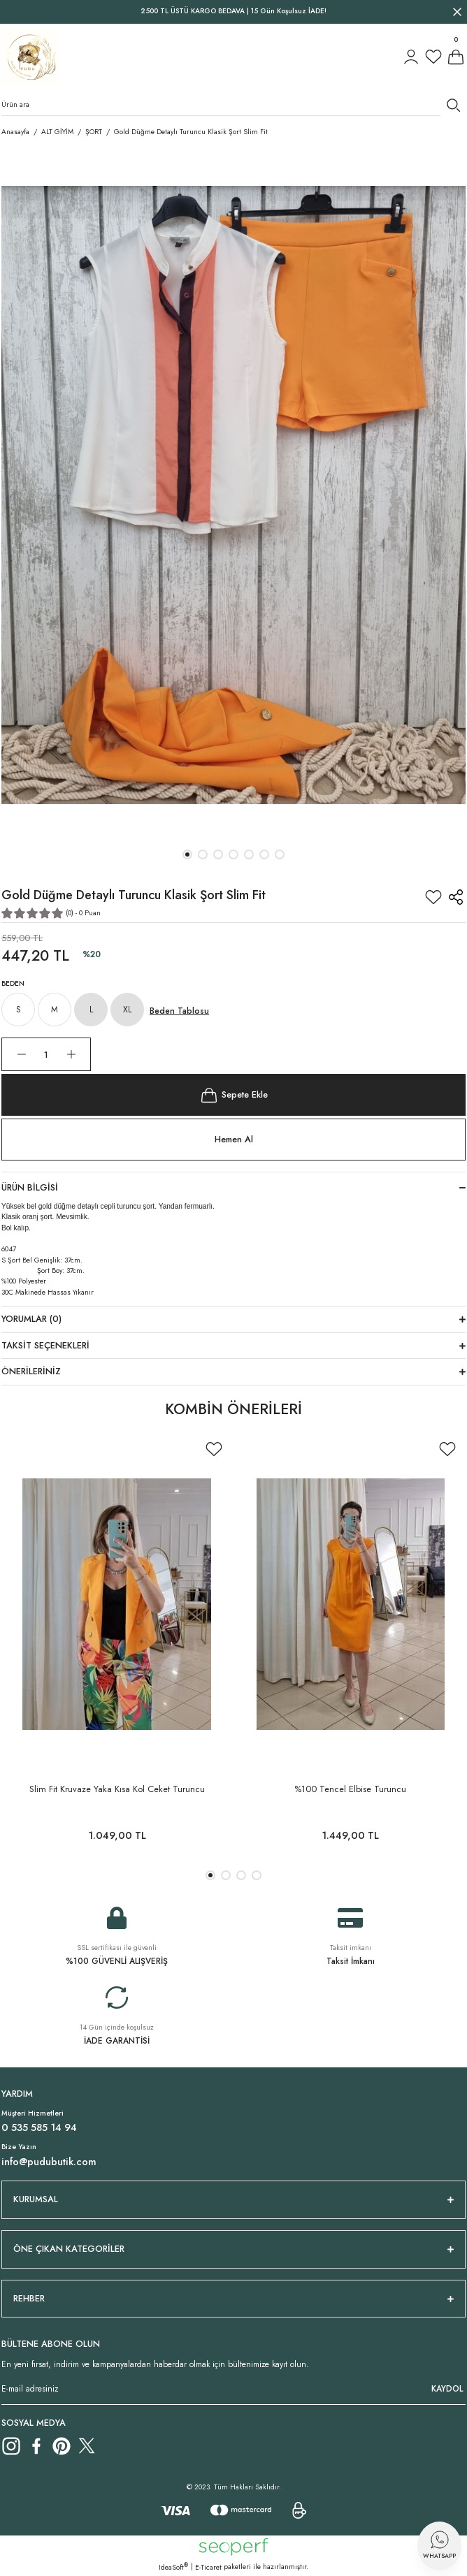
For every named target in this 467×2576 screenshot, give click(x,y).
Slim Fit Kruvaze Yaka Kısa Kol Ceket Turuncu (117, 1789)
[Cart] (456, 56)
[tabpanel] (233, 495)
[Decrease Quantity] (21, 1054)
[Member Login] (411, 56)
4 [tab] (233, 854)
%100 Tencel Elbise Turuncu (350, 1789)
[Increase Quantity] (71, 1054)
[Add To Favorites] (433, 897)
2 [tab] (203, 854)
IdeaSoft (173, 2567)
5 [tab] (249, 854)
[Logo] (30, 56)
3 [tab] (218, 854)
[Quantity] (46, 1054)
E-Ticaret (208, 2567)
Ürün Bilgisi (29, 1187)
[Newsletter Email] (233, 2389)
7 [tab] (280, 854)
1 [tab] (187, 854)
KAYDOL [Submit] (447, 2388)
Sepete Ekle (233, 1095)
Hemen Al (234, 1139)
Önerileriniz (31, 1371)
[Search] (233, 105)
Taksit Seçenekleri (45, 1345)
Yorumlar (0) (31, 1318)
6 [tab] (264, 854)
